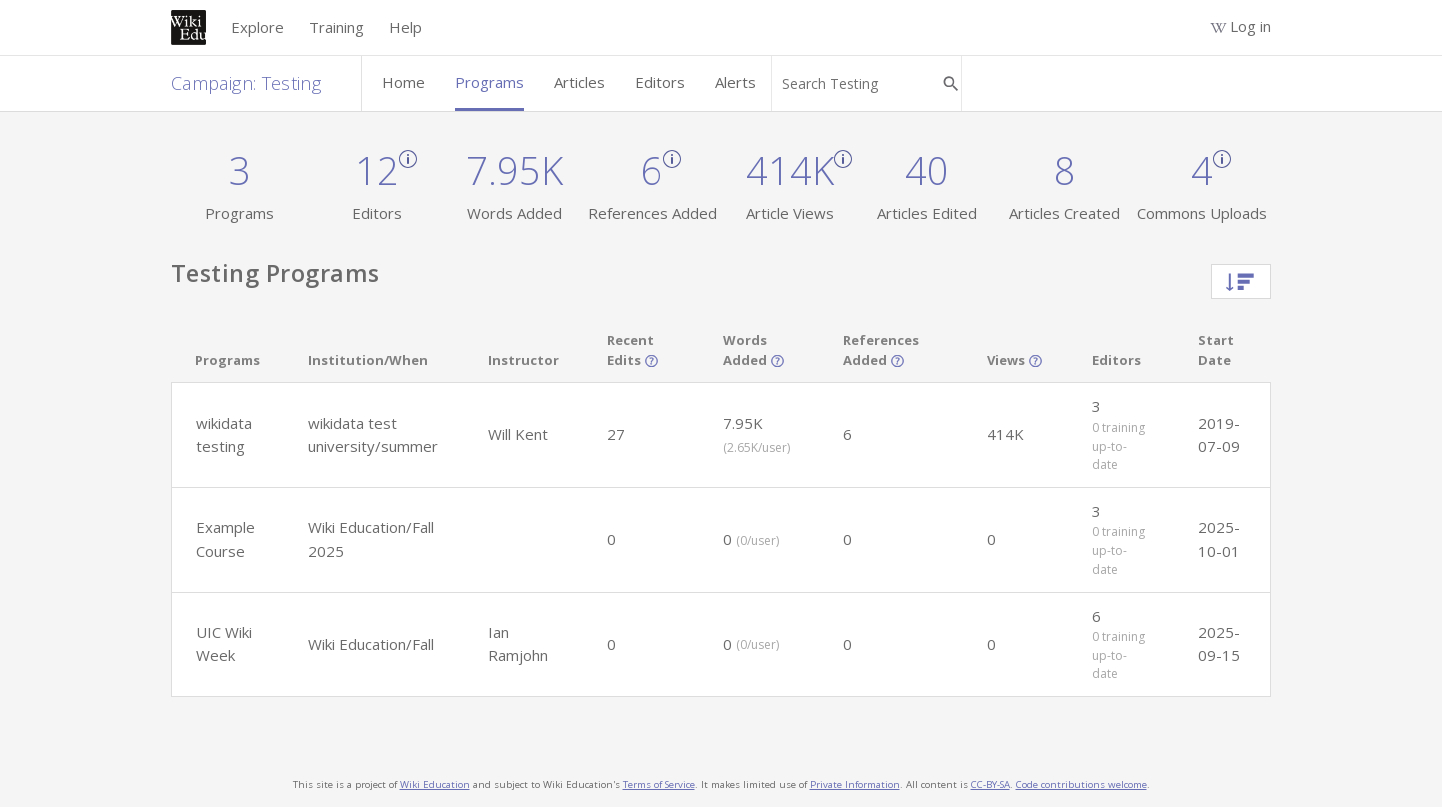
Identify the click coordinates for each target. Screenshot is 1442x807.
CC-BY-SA (990, 784)
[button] (227, 435)
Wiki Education (435, 784)
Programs (489, 82)
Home (403, 82)
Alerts (735, 82)
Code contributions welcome (1081, 784)
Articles (579, 82)
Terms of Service (659, 784)
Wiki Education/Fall (371, 644)
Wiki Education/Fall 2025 (371, 538)
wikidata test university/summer (373, 434)
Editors (660, 82)
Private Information (855, 784)
